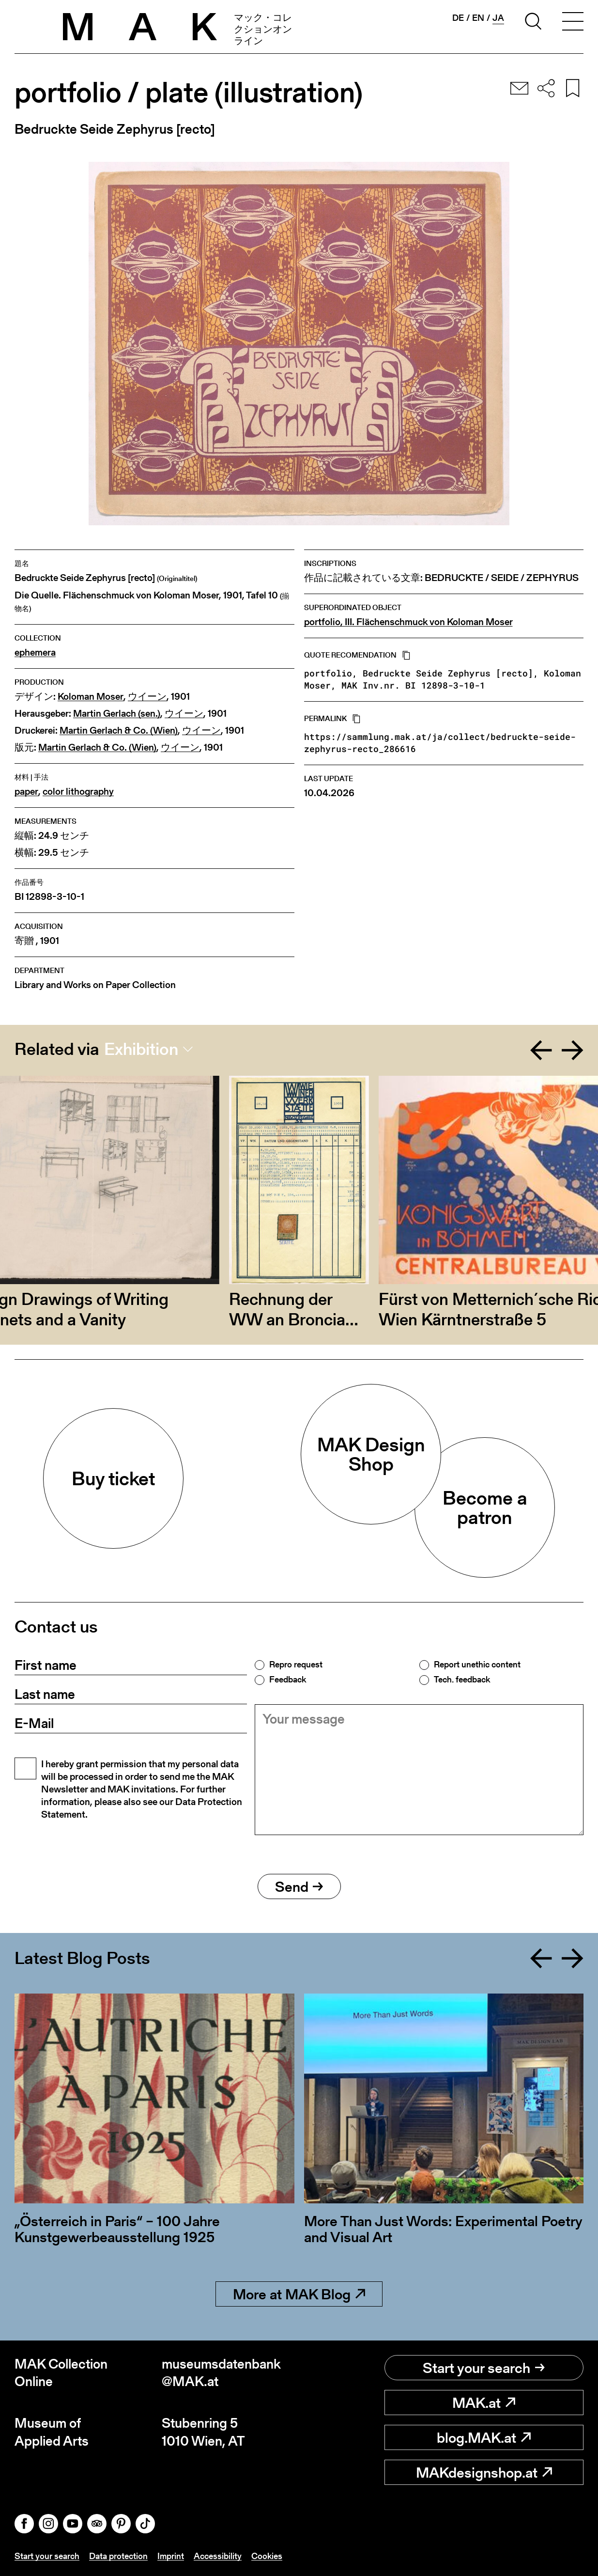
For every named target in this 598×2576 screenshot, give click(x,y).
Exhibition (141, 1049)
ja (498, 18)
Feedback (287, 1679)
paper (26, 791)
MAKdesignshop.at (484, 2472)
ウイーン (147, 697)
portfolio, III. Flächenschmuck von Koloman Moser (408, 622)
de (458, 18)
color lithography (78, 791)
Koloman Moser (90, 697)
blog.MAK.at (484, 2437)
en (478, 18)
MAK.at (483, 2402)
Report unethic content (477, 1664)
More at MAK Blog (299, 2294)
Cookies (266, 2556)
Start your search (484, 2367)
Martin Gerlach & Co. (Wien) (119, 730)
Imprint (170, 2556)
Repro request (295, 1664)
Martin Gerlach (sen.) (116, 713)
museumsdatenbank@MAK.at (221, 2372)
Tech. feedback (462, 1679)
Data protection (118, 2556)
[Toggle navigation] (572, 22)
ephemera (35, 652)
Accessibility (218, 2556)
